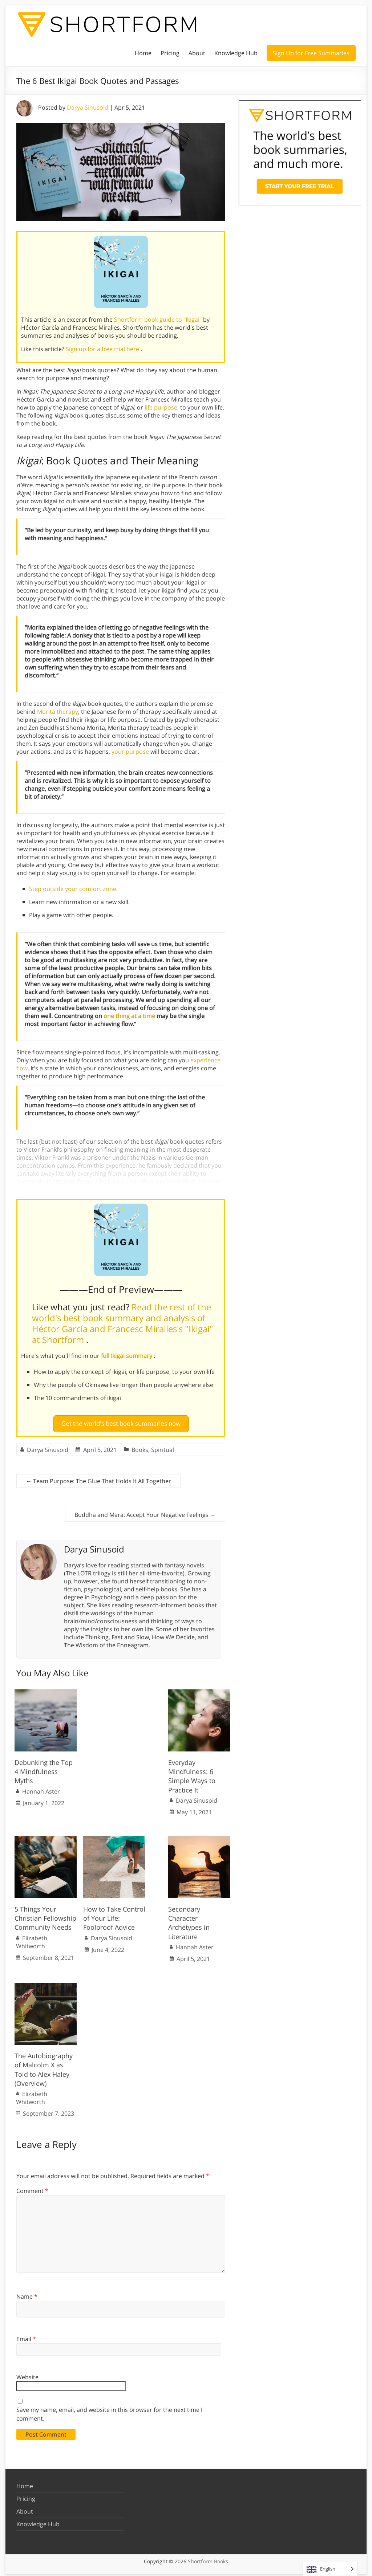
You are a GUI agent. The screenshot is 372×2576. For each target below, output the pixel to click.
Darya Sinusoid (87, 107)
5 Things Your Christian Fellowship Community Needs (45, 1915)
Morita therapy (57, 712)
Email (26, 2336)
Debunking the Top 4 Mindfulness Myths (44, 1768)
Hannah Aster (41, 1788)
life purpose (161, 407)
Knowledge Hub (236, 53)
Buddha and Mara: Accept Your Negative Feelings (145, 1511)
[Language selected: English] (330, 2569)
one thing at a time (129, 1016)
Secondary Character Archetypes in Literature (189, 1920)
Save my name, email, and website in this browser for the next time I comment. (109, 2410)
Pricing (170, 53)
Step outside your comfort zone (72, 889)
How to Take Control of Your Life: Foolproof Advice (114, 1915)
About (197, 53)
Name (26, 2293)
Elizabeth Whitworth (31, 1939)
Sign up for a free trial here (103, 349)
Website (27, 2374)
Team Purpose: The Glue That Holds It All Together (98, 1478)
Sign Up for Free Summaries (311, 53)
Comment (32, 2188)
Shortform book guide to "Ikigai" (158, 319)
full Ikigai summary (127, 1356)
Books (140, 1446)
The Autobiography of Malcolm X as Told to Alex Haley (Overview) (44, 2066)
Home (143, 53)
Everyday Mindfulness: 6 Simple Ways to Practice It (191, 1773)
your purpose (130, 752)
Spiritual (162, 1446)
